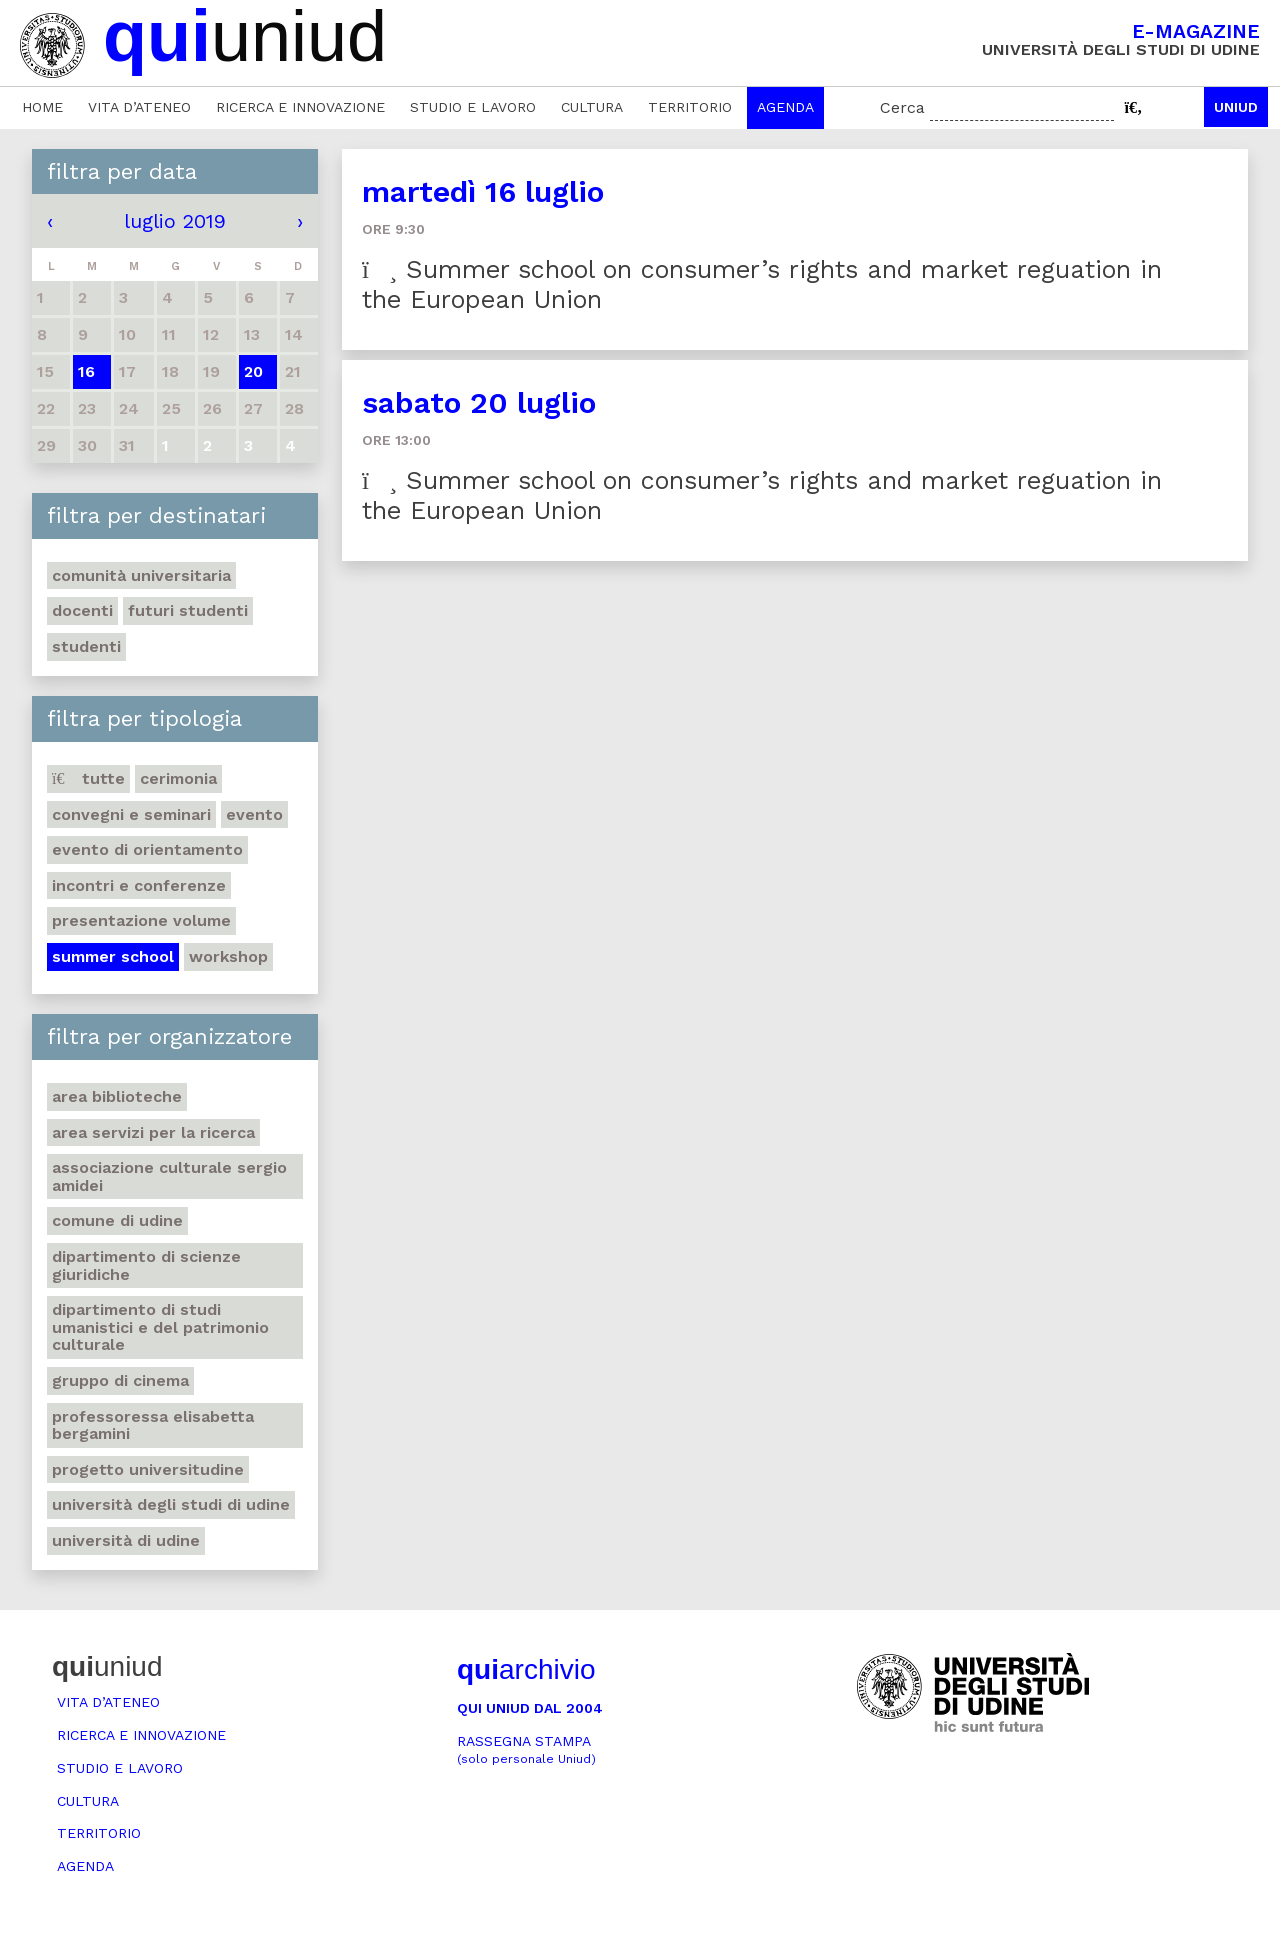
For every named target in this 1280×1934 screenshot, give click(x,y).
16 (86, 371)
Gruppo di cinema (120, 1380)
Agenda (785, 107)
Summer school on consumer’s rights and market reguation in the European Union (762, 284)
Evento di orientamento (147, 849)
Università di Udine (126, 1540)
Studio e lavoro (473, 107)
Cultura (592, 107)
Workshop (228, 956)
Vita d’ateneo (139, 107)
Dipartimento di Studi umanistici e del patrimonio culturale (160, 1327)
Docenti (82, 610)
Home (42, 107)
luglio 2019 (175, 221)
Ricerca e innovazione (300, 107)
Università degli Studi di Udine (171, 1504)
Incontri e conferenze (139, 885)
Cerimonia (178, 778)
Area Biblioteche (117, 1096)
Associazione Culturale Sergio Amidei (169, 1176)
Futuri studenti (188, 610)
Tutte (88, 778)
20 (253, 371)
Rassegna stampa (526, 1749)
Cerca (902, 107)
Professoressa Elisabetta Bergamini (153, 1425)
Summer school (113, 956)
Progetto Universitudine (148, 1469)
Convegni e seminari (131, 814)
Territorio (690, 107)
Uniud (1236, 107)
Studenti (86, 646)
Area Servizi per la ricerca (153, 1132)
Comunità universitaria (141, 575)
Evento (254, 814)
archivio (526, 1669)
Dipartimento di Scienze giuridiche (146, 1265)
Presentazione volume (141, 920)
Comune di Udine (117, 1220)
